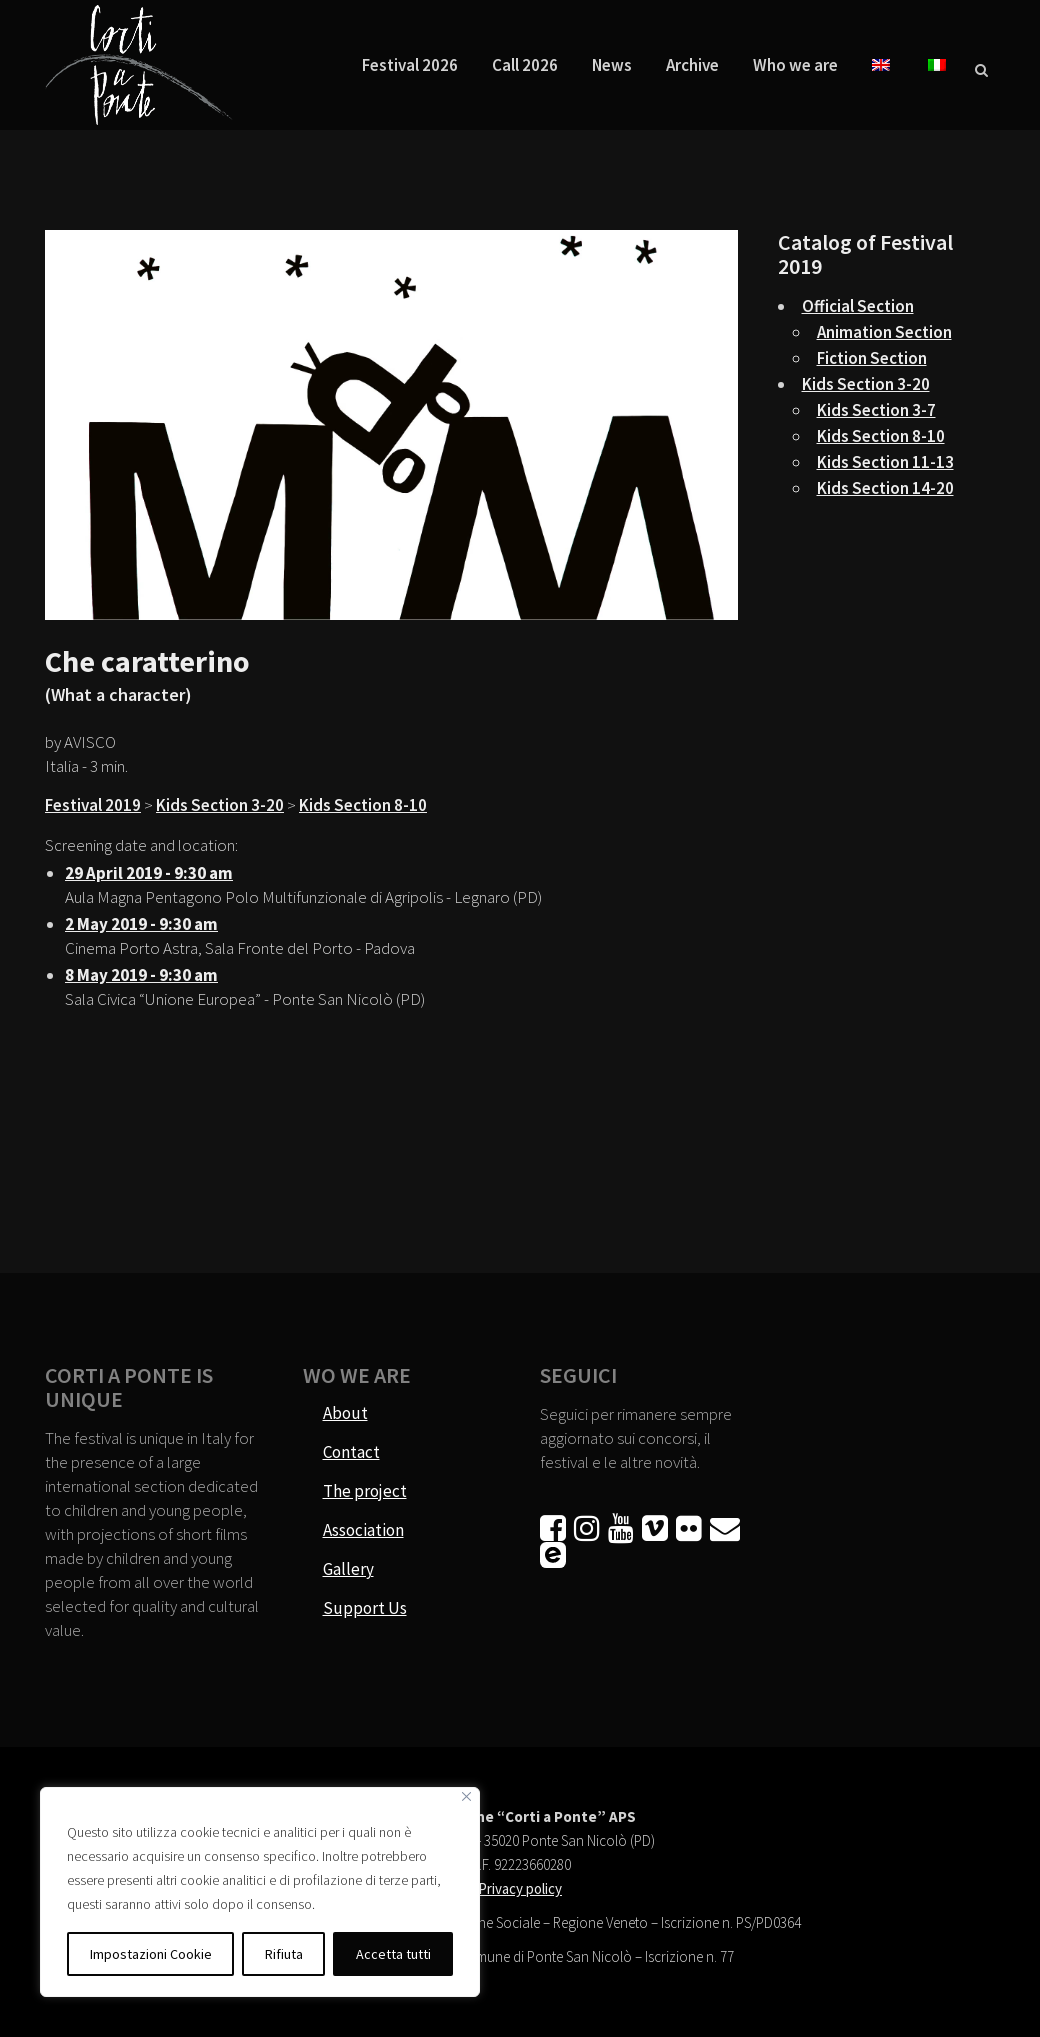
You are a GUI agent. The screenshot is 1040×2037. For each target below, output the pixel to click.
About (345, 1413)
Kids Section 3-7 (876, 410)
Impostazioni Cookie (151, 1954)
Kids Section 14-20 (885, 488)
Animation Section (884, 332)
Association (363, 1530)
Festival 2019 (93, 805)
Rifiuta (284, 1954)
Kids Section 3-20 (220, 805)
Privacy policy (520, 1888)
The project (365, 1491)
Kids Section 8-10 (363, 805)
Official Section (858, 306)
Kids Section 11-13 (885, 462)
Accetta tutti (393, 1954)
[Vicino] (466, 1796)
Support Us (365, 1608)
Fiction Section (872, 358)
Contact (351, 1452)
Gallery (348, 1569)
